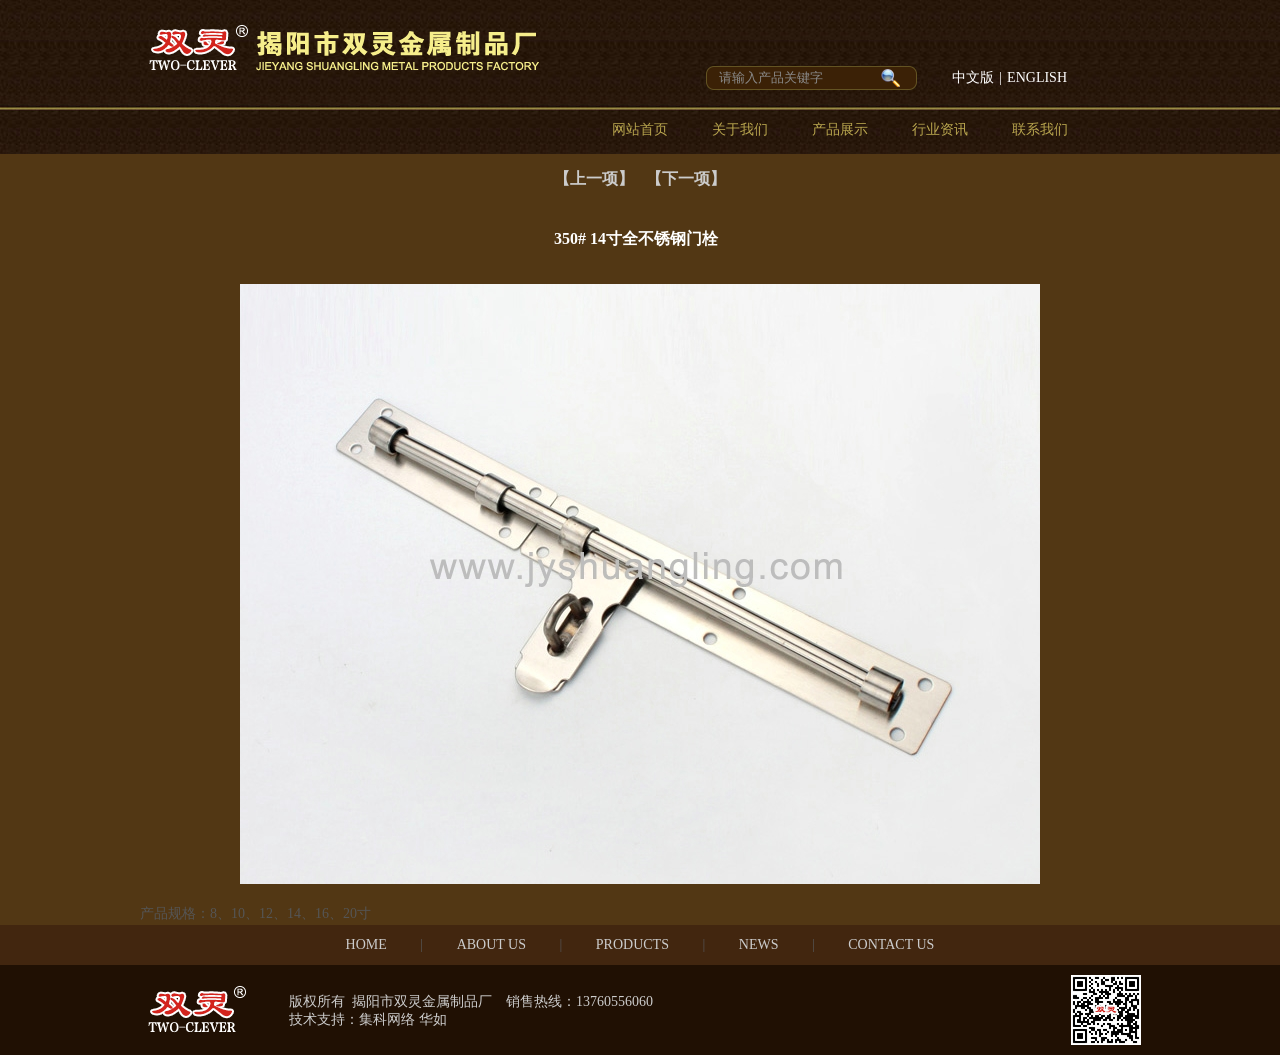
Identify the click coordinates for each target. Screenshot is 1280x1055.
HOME (366, 944)
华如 (433, 1019)
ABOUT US (491, 944)
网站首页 (640, 129)
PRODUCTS (632, 944)
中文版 (973, 77)
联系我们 (1040, 129)
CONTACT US (891, 944)
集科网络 (387, 1019)
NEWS (759, 944)
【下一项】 (686, 178)
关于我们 (740, 129)
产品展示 (840, 129)
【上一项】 (594, 178)
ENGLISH (1037, 77)
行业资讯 (940, 129)
